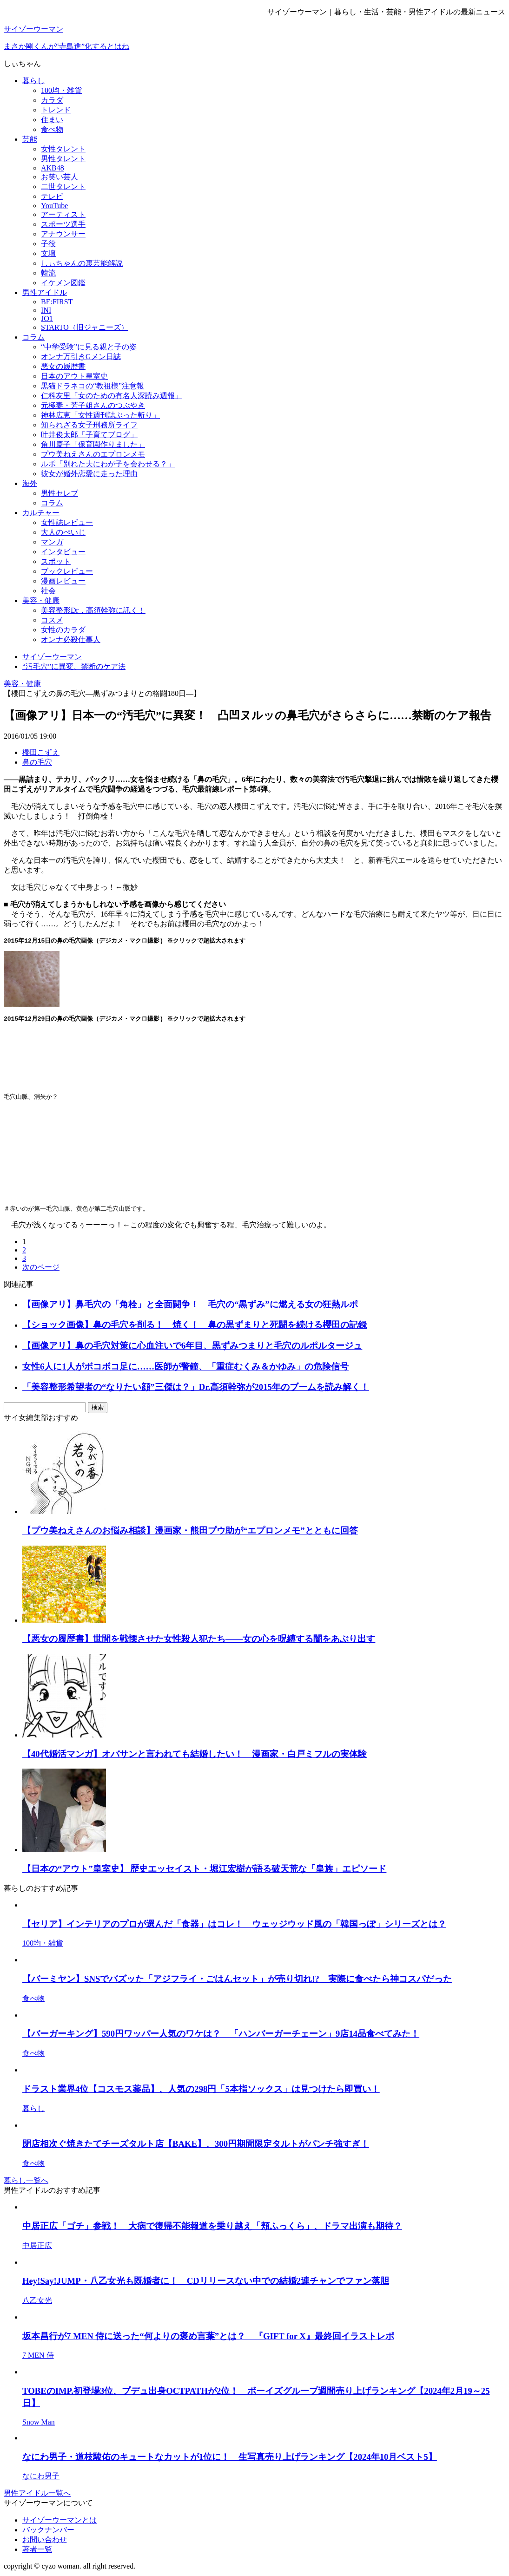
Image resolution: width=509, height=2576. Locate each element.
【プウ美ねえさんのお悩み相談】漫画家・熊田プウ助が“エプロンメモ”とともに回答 (190, 1532)
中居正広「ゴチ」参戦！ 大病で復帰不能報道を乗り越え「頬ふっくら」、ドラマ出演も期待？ (212, 2228)
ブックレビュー (67, 571)
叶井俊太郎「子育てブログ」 (89, 435)
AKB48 (52, 168)
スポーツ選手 (63, 224)
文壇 (48, 253)
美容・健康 (40, 600)
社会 (48, 591)
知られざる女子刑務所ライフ (89, 425)
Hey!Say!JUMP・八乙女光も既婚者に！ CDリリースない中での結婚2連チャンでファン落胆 (205, 2283)
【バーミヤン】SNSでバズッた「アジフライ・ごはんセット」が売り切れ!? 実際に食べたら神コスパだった (237, 1981)
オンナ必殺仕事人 (70, 639)
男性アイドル (44, 292)
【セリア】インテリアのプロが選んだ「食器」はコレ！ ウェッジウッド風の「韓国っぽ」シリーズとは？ (234, 1926)
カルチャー (40, 513)
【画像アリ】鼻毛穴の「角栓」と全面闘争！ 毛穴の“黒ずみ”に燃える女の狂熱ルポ (190, 1306)
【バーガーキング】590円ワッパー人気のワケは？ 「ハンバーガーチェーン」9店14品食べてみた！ (220, 2035)
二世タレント (63, 186)
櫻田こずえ (40, 752)
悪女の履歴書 (63, 366)
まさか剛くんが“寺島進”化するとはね (66, 46)
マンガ (52, 542)
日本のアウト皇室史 (74, 376)
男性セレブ (59, 493)
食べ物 (52, 129)
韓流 (48, 273)
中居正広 (37, 2247)
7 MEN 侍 (38, 2357)
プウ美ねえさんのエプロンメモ (93, 454)
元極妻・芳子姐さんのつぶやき (93, 405)
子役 (48, 244)
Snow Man (38, 2424)
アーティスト (63, 214)
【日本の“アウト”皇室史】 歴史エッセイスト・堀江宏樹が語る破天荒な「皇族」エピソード (204, 1870)
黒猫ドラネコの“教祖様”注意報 (92, 386)
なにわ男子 (40, 2478)
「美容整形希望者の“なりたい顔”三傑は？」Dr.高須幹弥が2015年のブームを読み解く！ (195, 1389)
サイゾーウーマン (33, 29)
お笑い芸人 (59, 177)
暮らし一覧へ (26, 2182)
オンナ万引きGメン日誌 (81, 357)
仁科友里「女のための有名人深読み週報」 (111, 396)
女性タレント (63, 149)
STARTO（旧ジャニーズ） (84, 327)
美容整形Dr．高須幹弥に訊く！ (93, 610)
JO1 (47, 318)
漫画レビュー (63, 581)
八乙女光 (37, 2302)
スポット (56, 561)
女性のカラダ (63, 630)
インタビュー (63, 552)
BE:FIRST (57, 302)
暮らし (33, 81)
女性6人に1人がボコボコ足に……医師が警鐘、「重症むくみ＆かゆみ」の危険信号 (185, 1368)
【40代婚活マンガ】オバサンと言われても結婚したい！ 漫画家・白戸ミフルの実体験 (194, 1756)
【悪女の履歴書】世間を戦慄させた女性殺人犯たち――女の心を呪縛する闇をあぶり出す (198, 1640)
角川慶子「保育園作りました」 (93, 444)
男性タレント (63, 159)
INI (46, 310)
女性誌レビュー (67, 522)
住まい (52, 120)
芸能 (29, 139)
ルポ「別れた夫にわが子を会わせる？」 (108, 464)
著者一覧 (37, 2551)
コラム (33, 337)
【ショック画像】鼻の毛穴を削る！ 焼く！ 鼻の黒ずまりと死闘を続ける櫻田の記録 (194, 1326)
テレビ (52, 196)
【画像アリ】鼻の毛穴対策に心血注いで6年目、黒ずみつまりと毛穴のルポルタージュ (192, 1347)
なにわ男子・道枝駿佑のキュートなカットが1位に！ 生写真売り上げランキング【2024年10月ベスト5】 (229, 2459)
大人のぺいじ (63, 532)
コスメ (52, 620)
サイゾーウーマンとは (59, 2522)
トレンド (56, 110)
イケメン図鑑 (63, 283)
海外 (29, 483)
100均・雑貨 (61, 90)
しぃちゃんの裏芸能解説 (82, 263)
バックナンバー (48, 2532)
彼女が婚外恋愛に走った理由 (89, 474)
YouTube (54, 206)
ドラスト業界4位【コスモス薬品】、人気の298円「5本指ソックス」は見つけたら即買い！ (201, 2091)
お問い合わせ (44, 2541)
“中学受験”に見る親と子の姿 (89, 347)
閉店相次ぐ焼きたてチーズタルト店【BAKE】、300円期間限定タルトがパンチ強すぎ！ (195, 2145)
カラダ (52, 100)
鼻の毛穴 (37, 762)
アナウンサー (63, 234)
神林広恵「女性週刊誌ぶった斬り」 (100, 415)
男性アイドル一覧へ (37, 2495)
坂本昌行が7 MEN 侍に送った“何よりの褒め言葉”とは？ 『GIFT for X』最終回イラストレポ (208, 2338)
